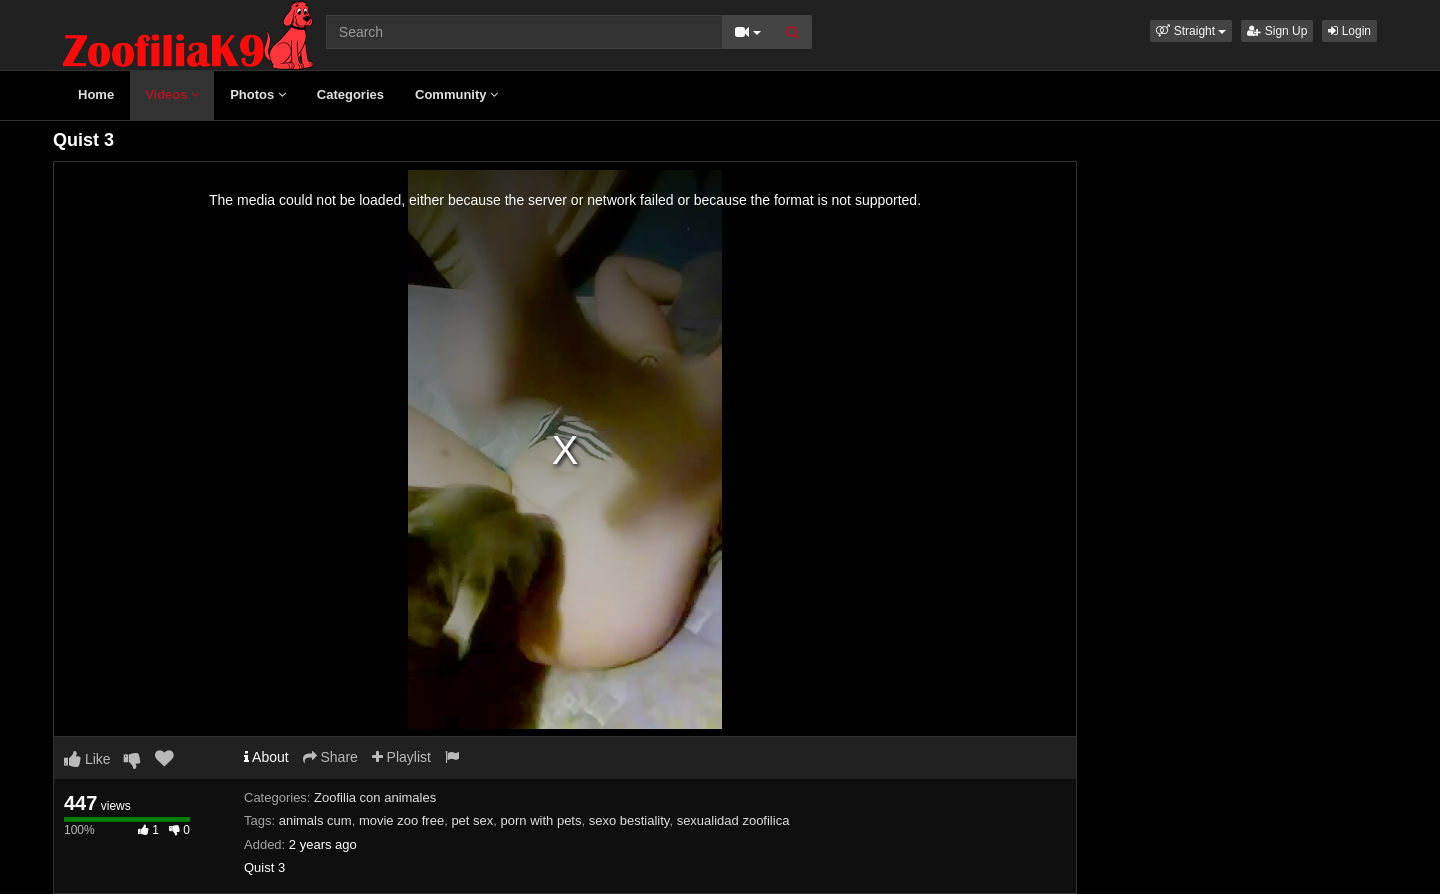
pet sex (472, 820)
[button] (1191, 31)
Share (330, 757)
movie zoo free (401, 820)
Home (96, 94)
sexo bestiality (629, 820)
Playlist (401, 757)
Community (456, 94)
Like (87, 759)
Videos (172, 94)
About (266, 757)
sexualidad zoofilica (733, 820)
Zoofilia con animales (375, 797)
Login (1349, 31)
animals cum (315, 820)
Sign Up (1277, 31)
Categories (350, 94)
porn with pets (541, 820)
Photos (258, 94)
